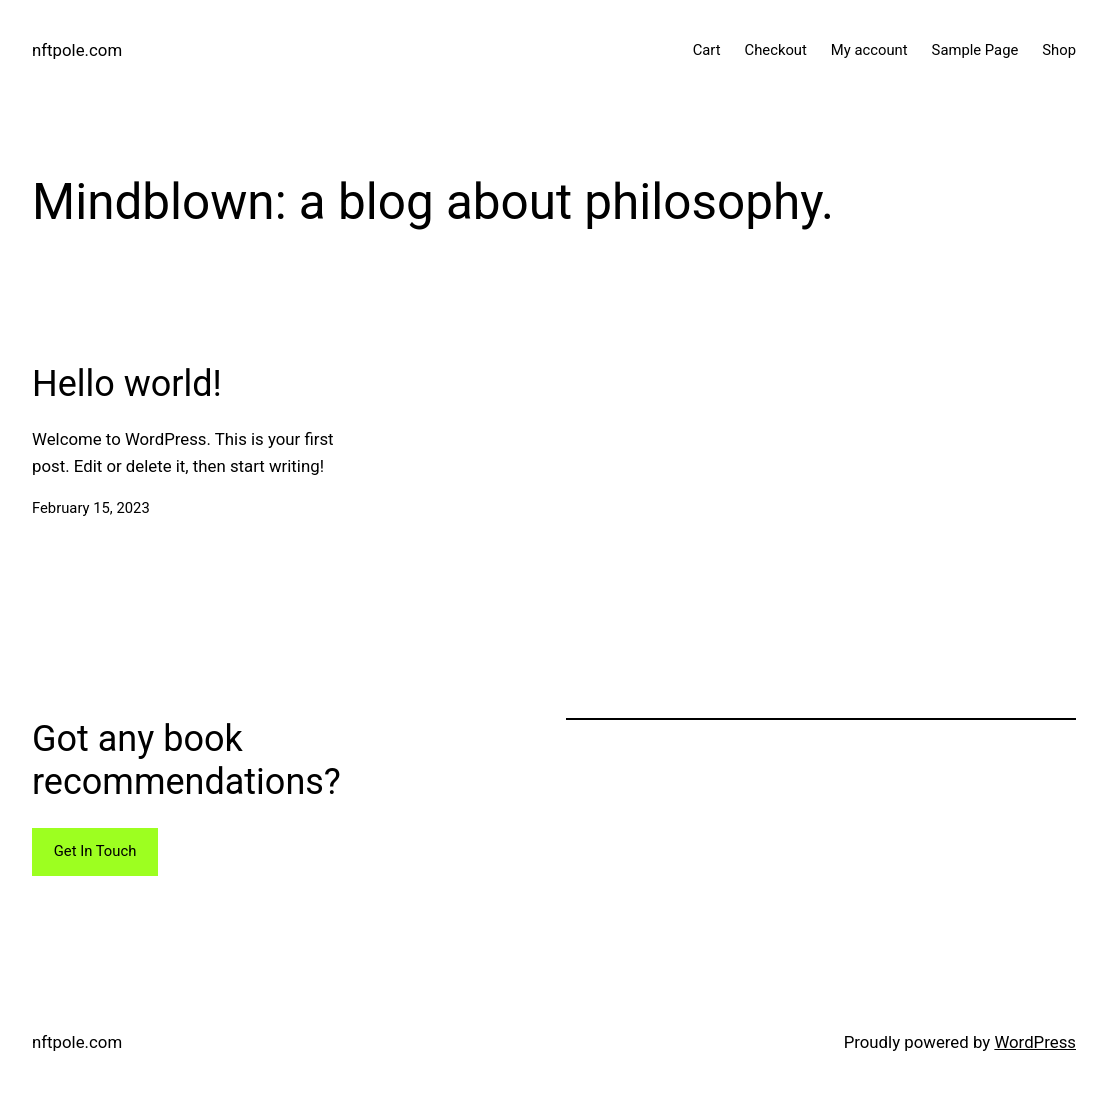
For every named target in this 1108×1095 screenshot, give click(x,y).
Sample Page (975, 50)
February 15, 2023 (91, 508)
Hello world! (127, 384)
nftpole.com (77, 50)
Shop (1059, 50)
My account (869, 50)
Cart (707, 50)
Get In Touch (95, 851)
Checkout (776, 50)
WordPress (1035, 1042)
